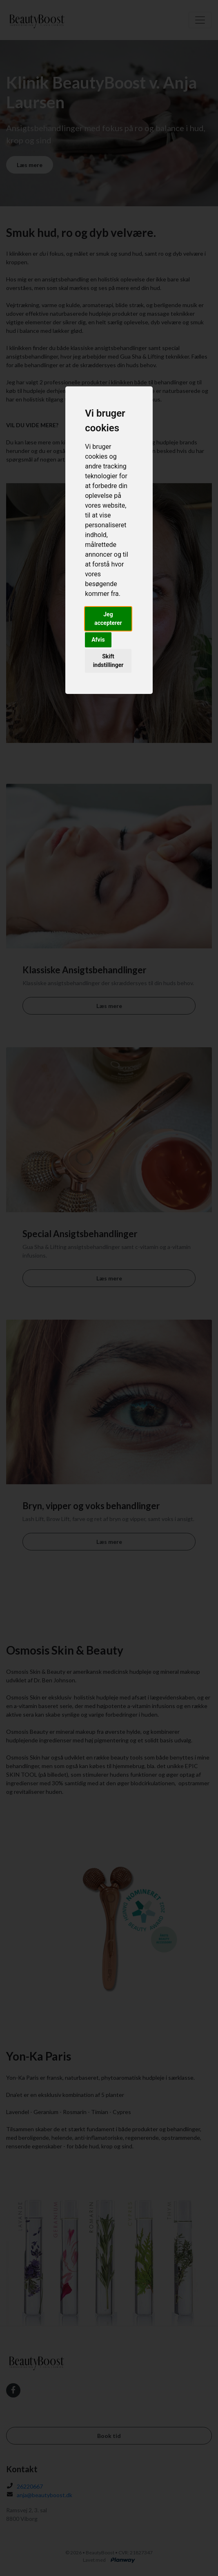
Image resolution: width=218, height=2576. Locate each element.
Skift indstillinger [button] (108, 660)
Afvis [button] (98, 639)
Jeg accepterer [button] (108, 618)
